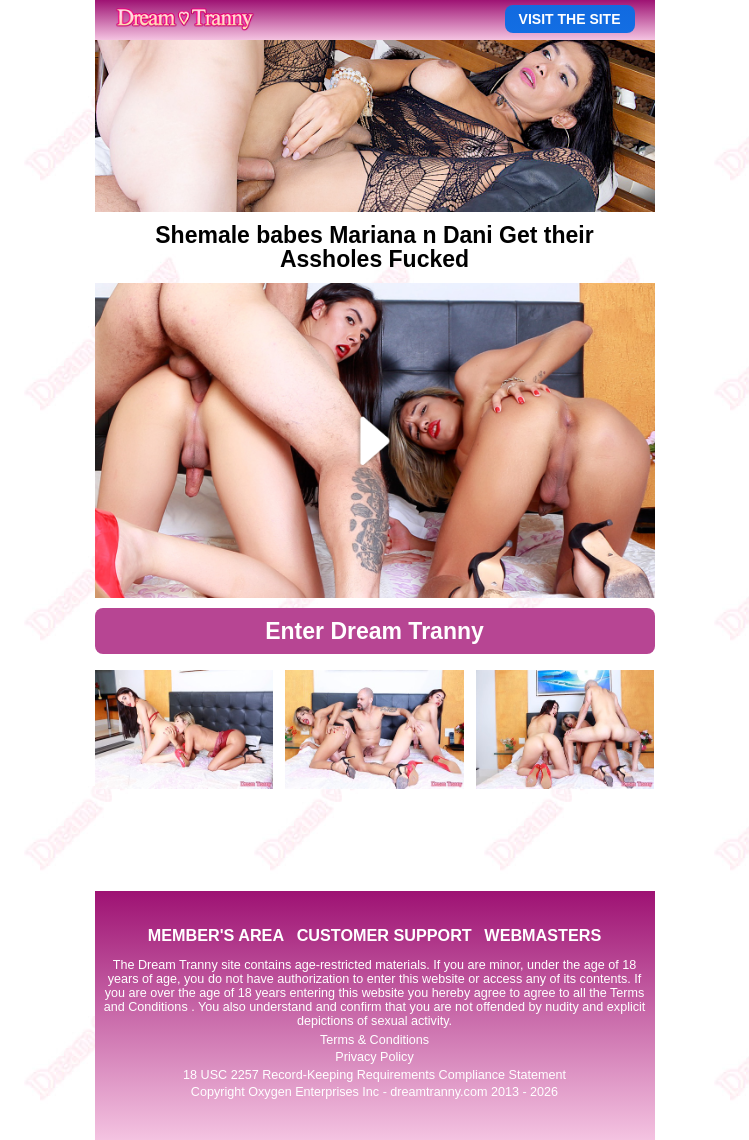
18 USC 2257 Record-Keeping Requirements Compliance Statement (374, 1075)
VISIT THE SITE (570, 19)
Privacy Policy (374, 1057)
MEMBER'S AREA (216, 935)
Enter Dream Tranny (374, 631)
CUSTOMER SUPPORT (384, 935)
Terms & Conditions (374, 1040)
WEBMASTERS (542, 935)
